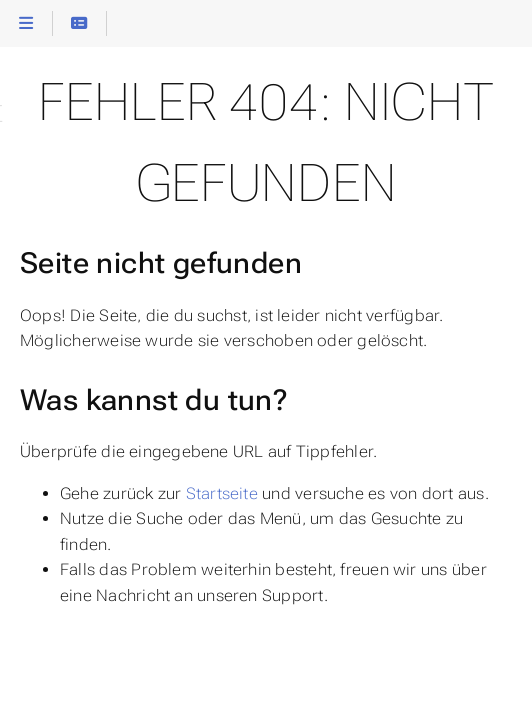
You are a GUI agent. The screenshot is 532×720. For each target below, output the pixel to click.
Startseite (222, 493)
